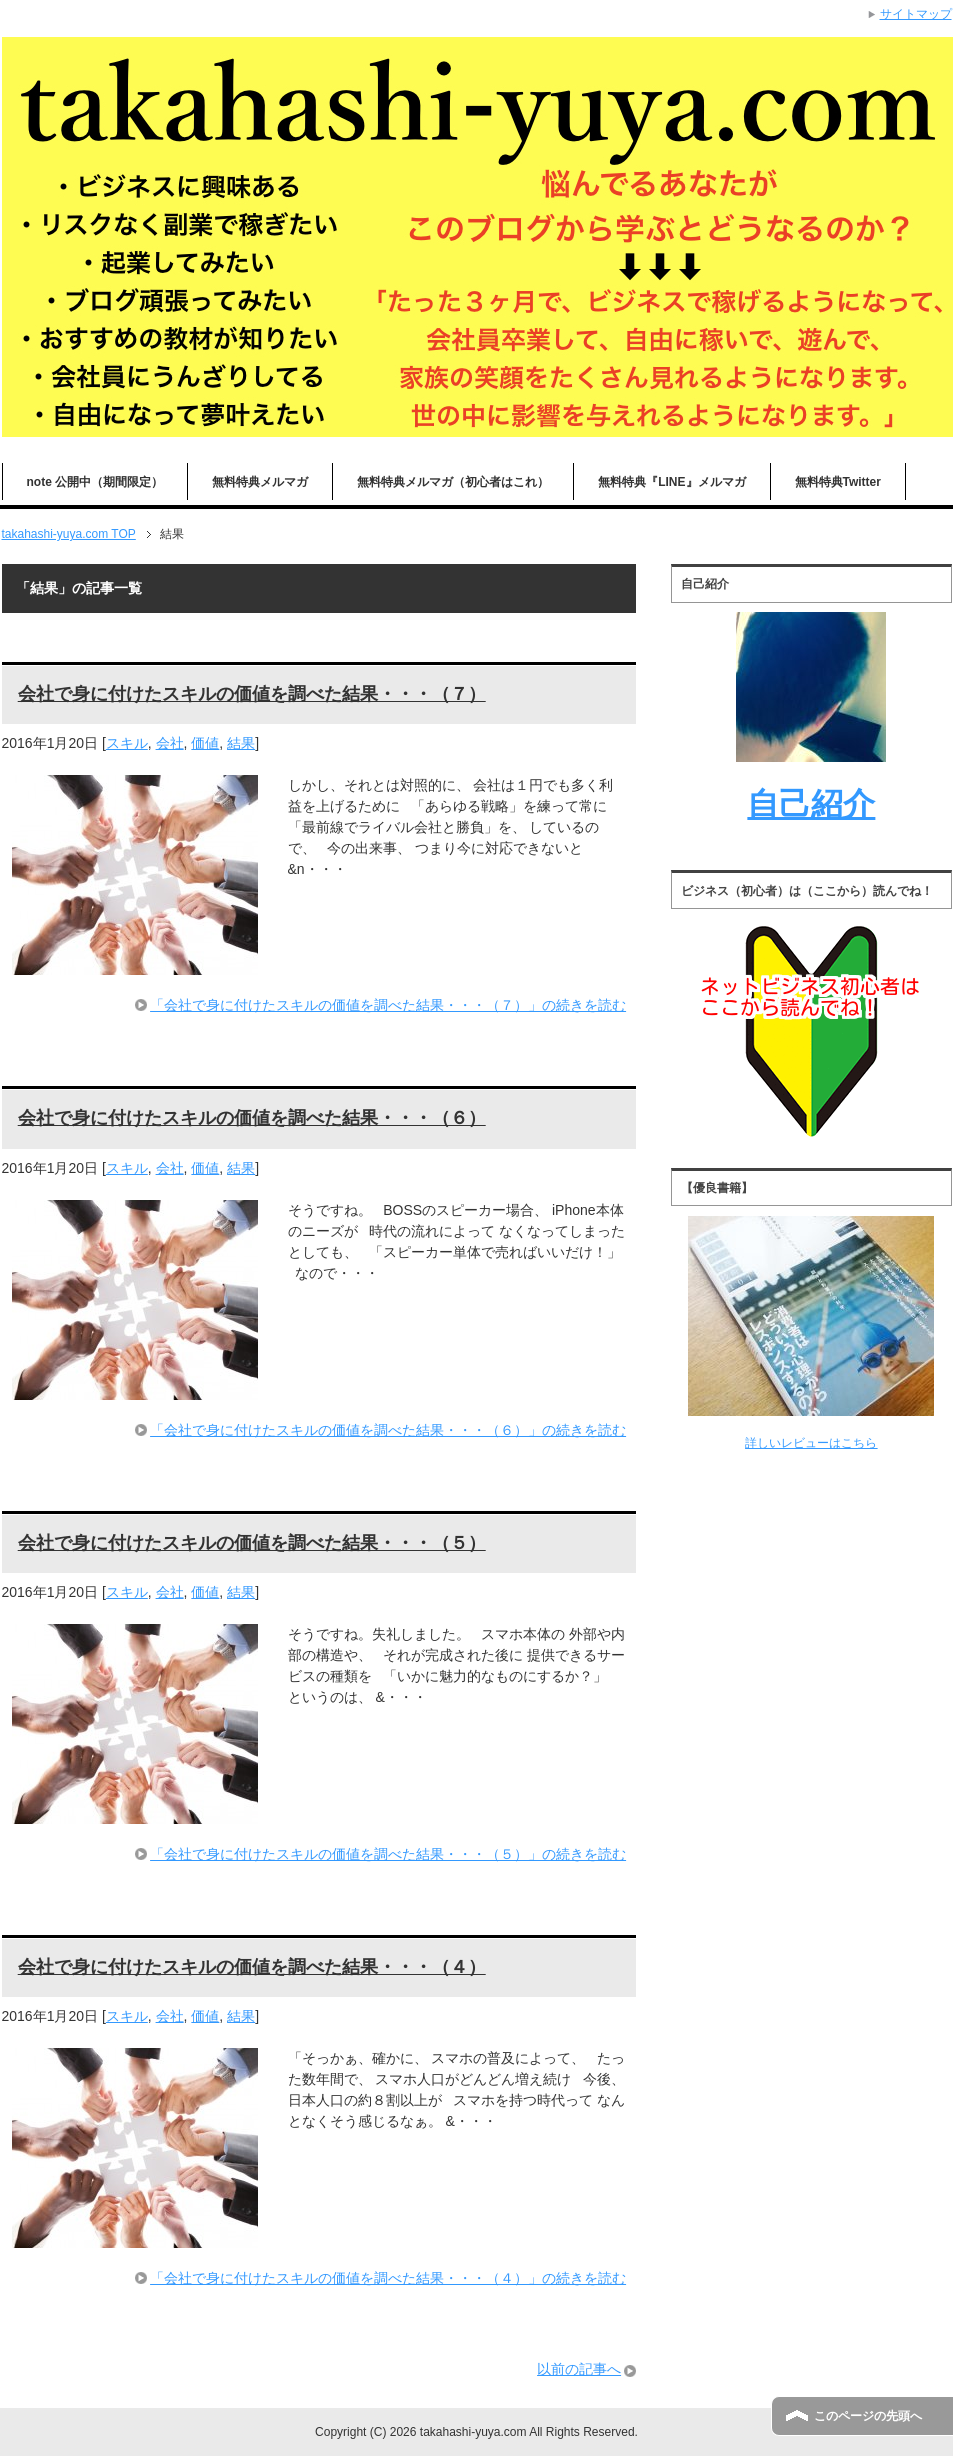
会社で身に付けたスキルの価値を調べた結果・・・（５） (252, 1543)
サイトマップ (916, 14)
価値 (205, 743)
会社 (170, 743)
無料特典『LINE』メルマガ (671, 482)
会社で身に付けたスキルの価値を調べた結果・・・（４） (252, 1967)
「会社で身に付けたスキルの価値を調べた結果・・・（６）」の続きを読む (388, 1430)
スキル (127, 743)
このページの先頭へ (868, 2416)
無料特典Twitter (838, 482)
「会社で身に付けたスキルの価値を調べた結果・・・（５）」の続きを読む (388, 1854)
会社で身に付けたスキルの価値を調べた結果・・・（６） (252, 1118)
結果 (241, 743)
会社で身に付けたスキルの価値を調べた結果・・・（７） (252, 694)
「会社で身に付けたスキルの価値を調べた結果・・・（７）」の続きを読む (388, 1005)
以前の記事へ (579, 2369)
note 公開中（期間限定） (95, 482)
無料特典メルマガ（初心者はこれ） (453, 482)
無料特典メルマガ (260, 482)
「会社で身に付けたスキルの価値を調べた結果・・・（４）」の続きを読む (388, 2278)
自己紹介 (811, 804)
